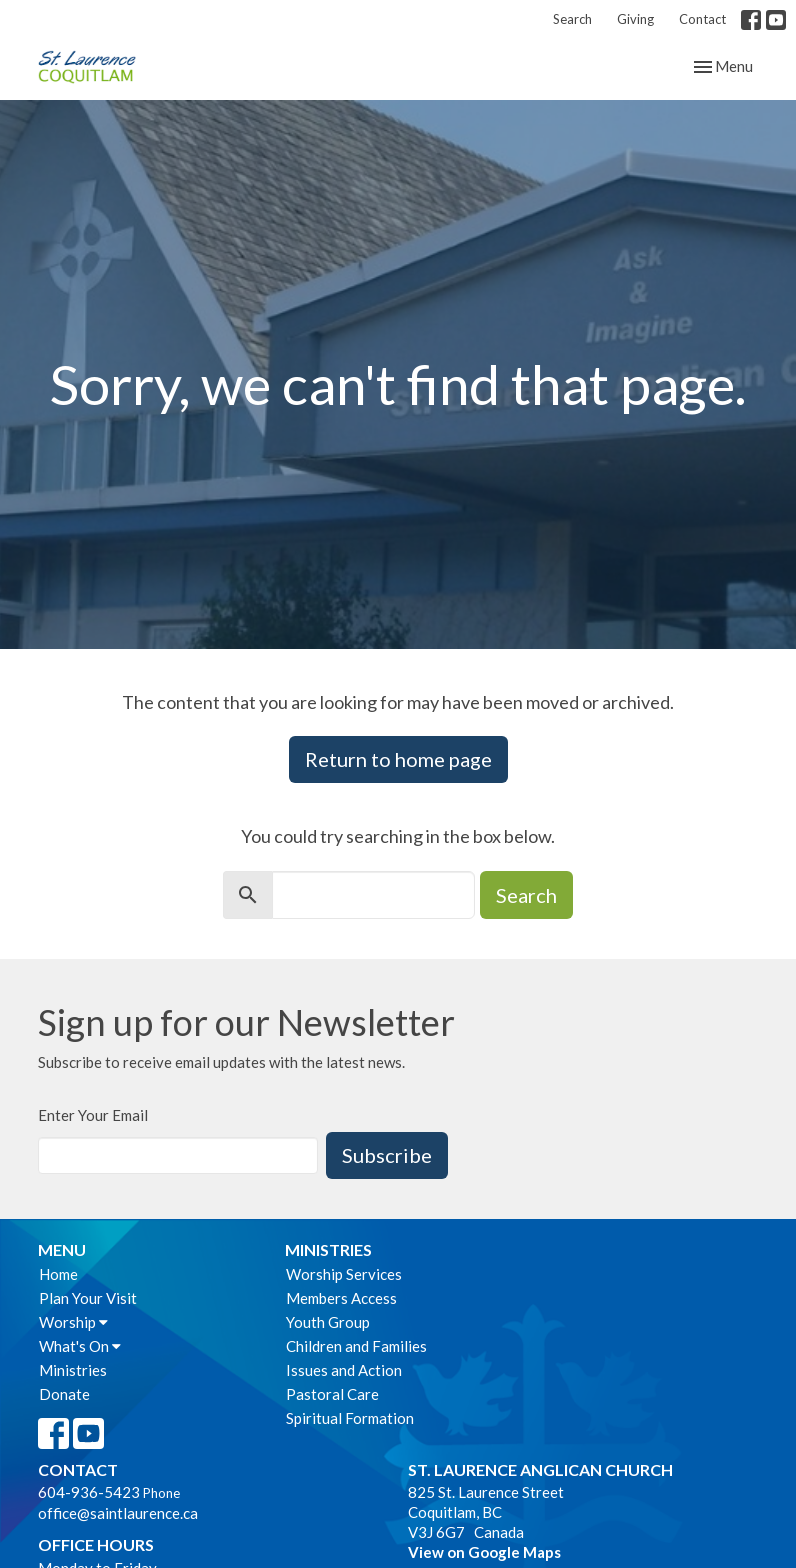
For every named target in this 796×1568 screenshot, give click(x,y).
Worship (73, 1322)
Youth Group (328, 1322)
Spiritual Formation (350, 1418)
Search (572, 19)
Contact (702, 19)
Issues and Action (344, 1370)
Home (58, 1274)
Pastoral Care (332, 1394)
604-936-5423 (89, 1492)
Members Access (341, 1298)
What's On (80, 1346)
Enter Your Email (93, 1115)
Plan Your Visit (88, 1298)
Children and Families (356, 1346)
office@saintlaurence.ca (118, 1513)
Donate (64, 1394)
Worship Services (344, 1274)
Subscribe (387, 1155)
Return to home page (398, 759)
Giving (635, 19)
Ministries (73, 1370)
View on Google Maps (484, 1552)
